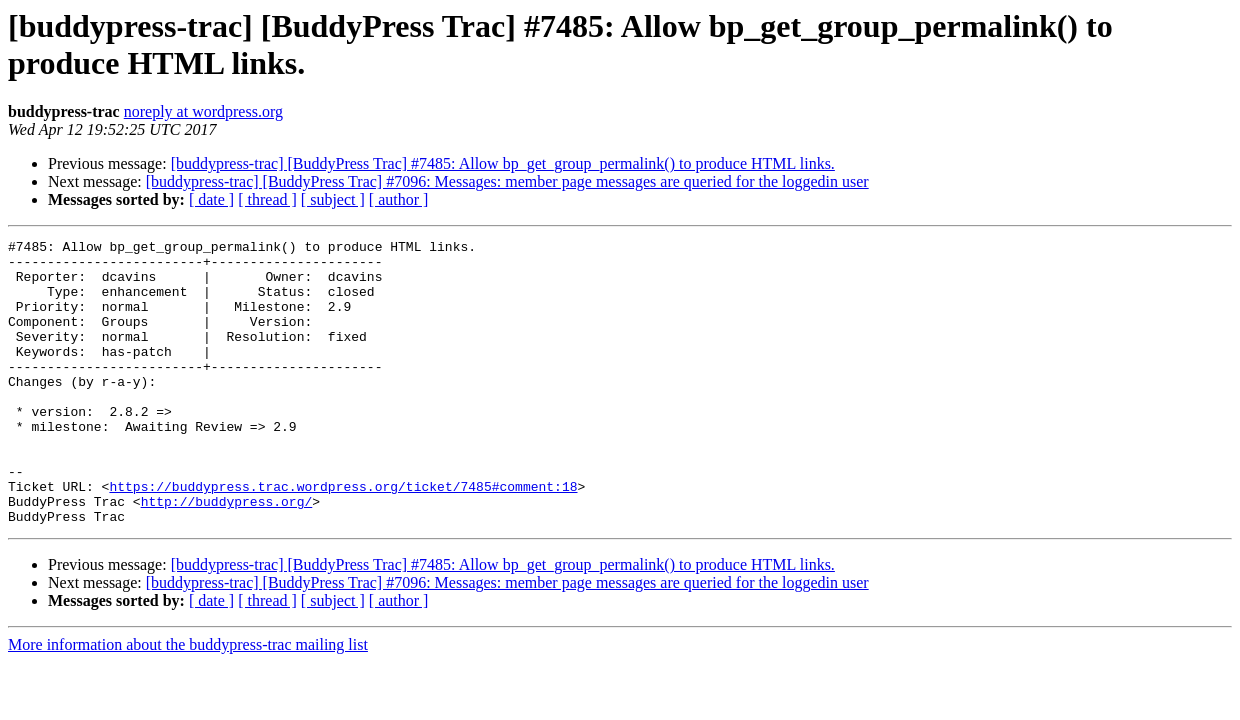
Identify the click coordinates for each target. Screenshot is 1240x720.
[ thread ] (267, 199)
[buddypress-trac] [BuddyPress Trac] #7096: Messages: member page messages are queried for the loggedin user (507, 181)
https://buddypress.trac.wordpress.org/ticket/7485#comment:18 (343, 537)
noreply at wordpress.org (203, 111)
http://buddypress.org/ (227, 555)
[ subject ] (333, 199)
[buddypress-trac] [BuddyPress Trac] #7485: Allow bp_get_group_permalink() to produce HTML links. (503, 163)
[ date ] (211, 199)
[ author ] (399, 199)
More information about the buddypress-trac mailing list (188, 701)
